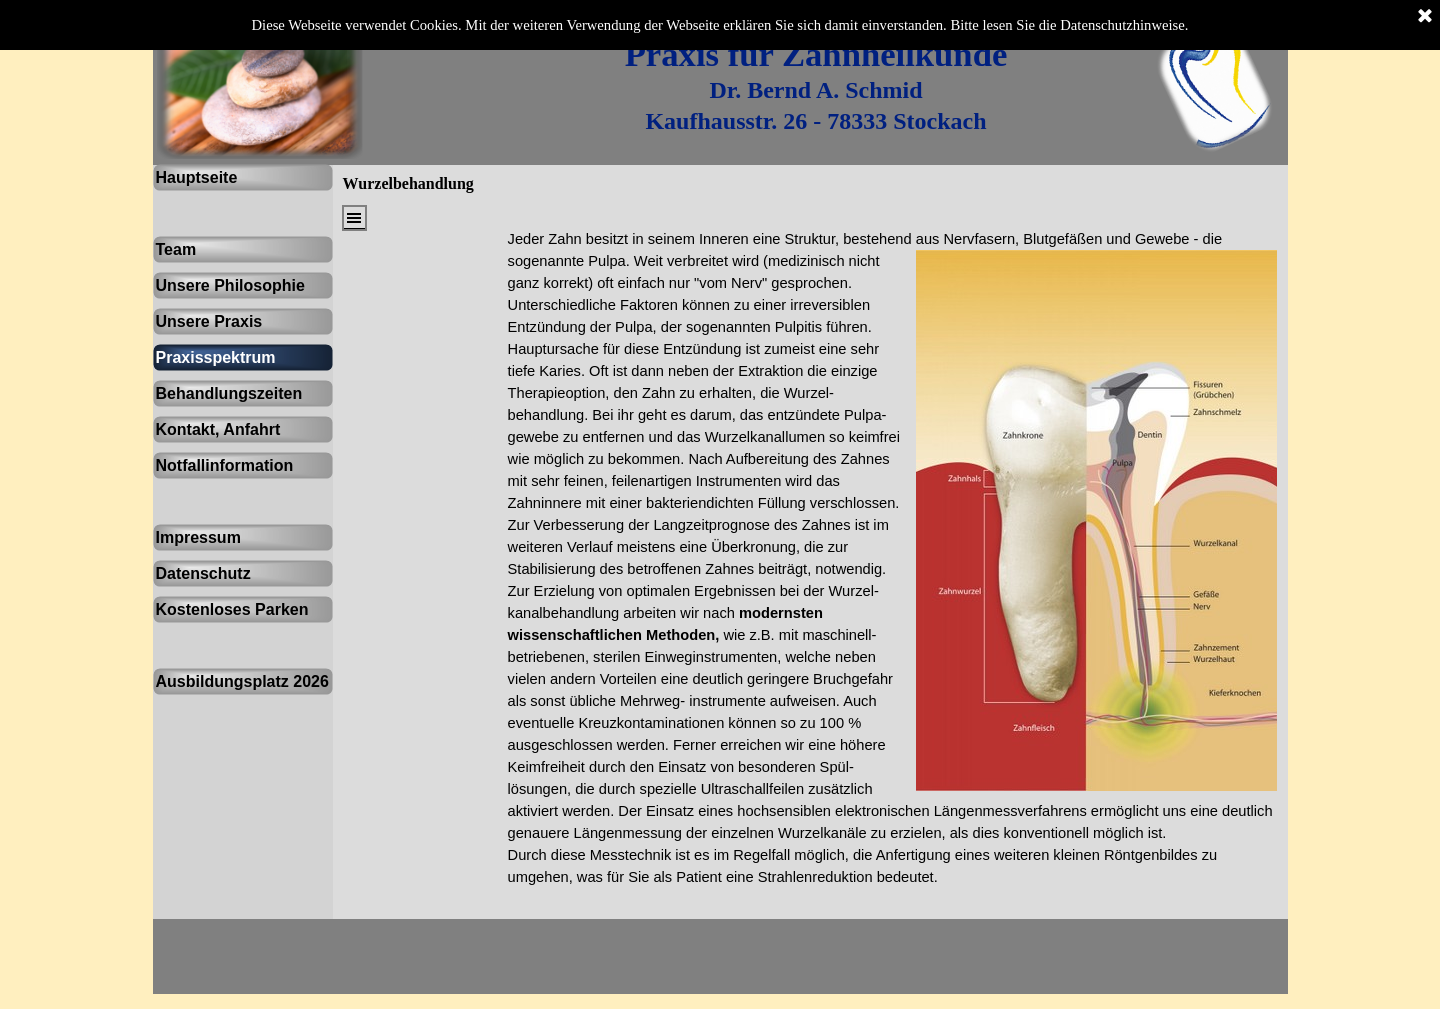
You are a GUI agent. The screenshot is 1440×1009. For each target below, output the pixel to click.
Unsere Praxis (209, 321)
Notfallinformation (225, 465)
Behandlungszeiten (229, 393)
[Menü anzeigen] (354, 218)
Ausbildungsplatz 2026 (242, 681)
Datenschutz (203, 573)
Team (176, 249)
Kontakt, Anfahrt (218, 429)
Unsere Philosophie (230, 285)
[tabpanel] (816, 85)
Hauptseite (197, 177)
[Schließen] (1425, 17)
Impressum (198, 537)
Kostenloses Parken (232, 609)
